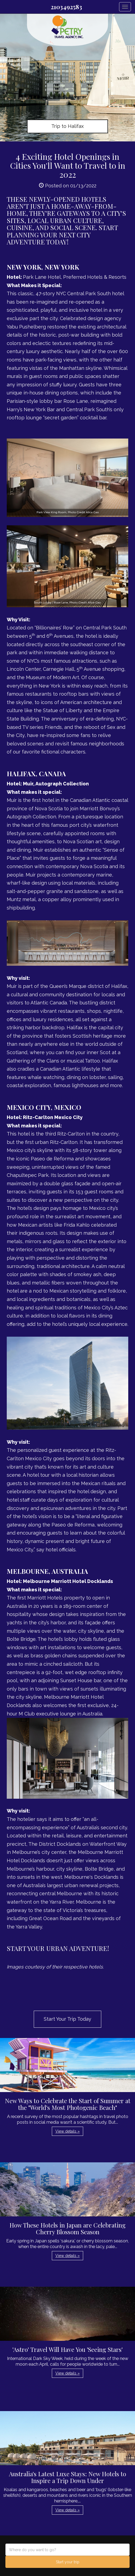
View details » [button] (67, 2131)
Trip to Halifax (67, 126)
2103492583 (66, 7)
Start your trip (67, 2562)
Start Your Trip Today (67, 2019)
